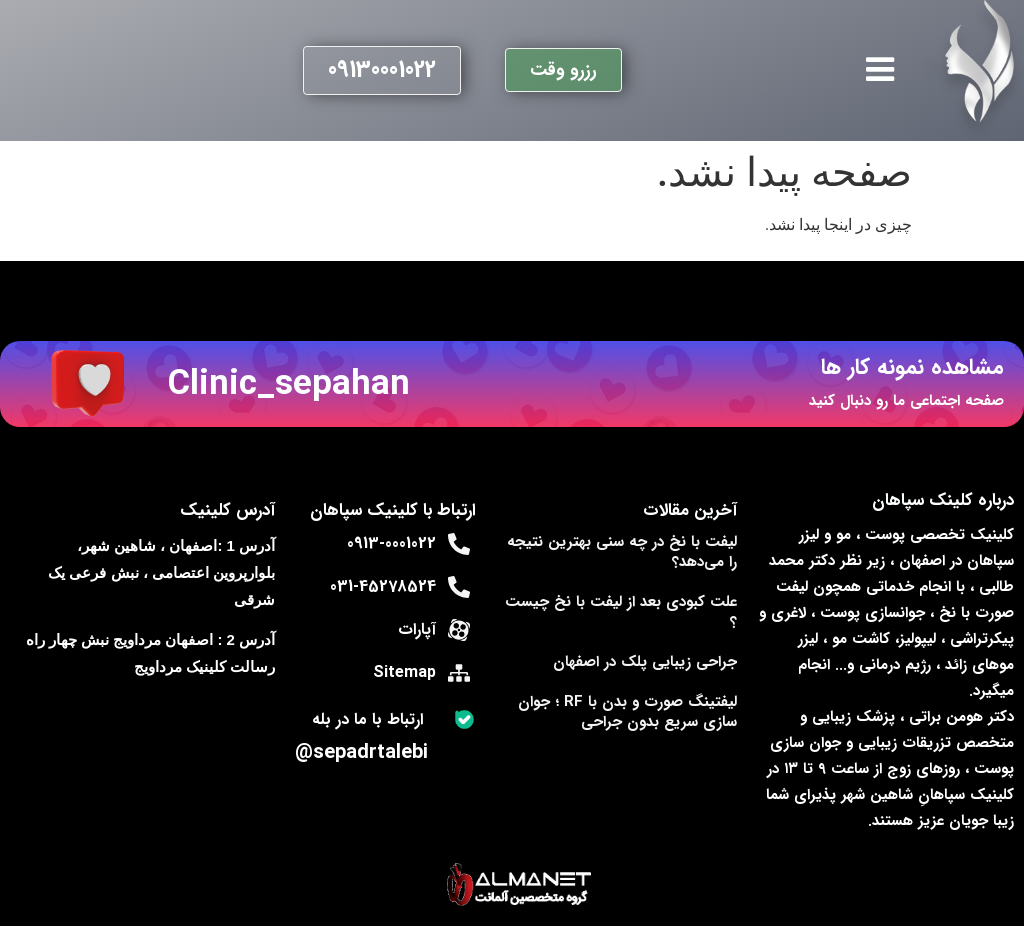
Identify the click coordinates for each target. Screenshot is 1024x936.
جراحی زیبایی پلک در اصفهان (645, 662)
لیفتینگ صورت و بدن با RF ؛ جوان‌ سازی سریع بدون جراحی (627, 712)
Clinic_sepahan (289, 384)
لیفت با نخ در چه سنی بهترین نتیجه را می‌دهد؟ (622, 552)
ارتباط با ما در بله (367, 719)
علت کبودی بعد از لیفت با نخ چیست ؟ (621, 612)
